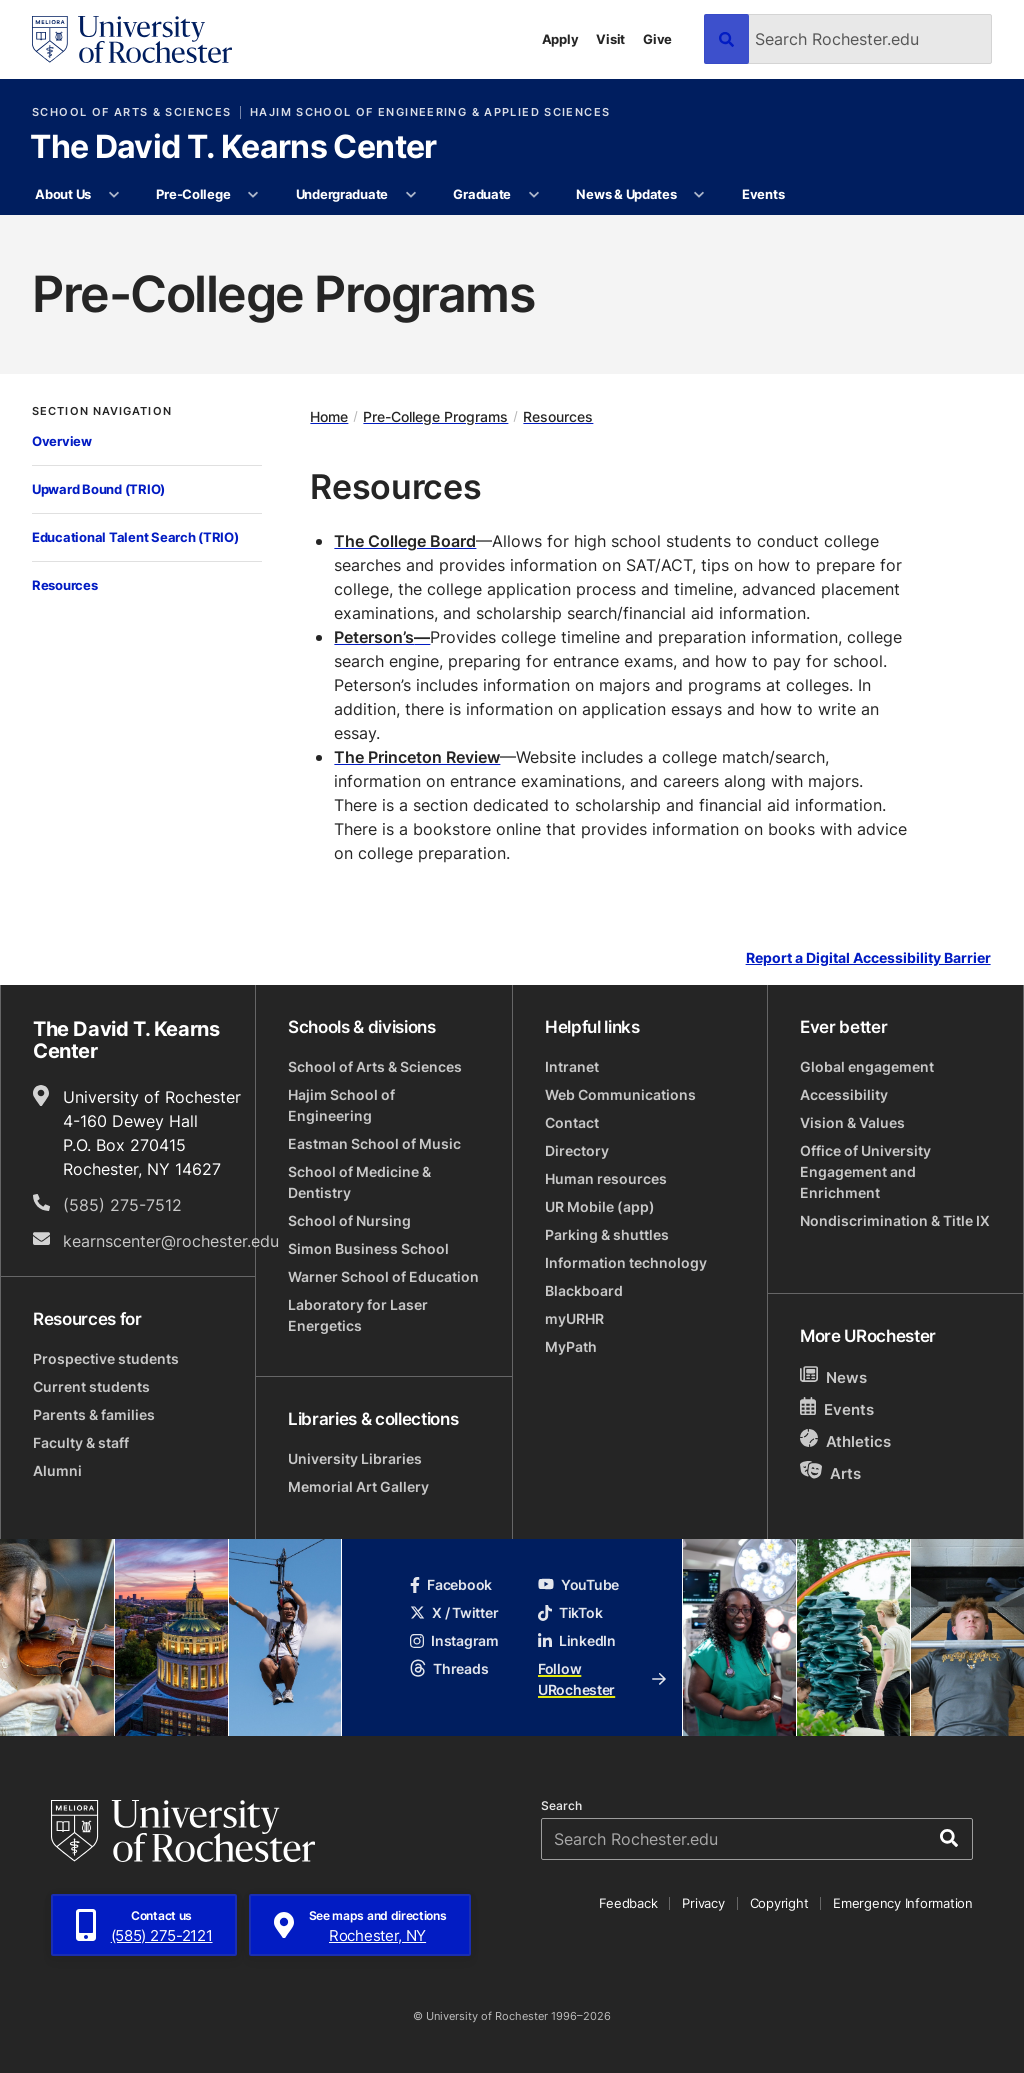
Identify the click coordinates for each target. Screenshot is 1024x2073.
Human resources (606, 1178)
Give (657, 39)
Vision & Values (852, 1122)
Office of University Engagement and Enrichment (865, 1171)
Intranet (572, 1066)
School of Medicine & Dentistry (359, 1182)
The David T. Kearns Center (233, 148)
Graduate (482, 194)
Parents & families (94, 1414)
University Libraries (355, 1458)
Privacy (703, 1903)
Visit (610, 39)
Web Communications (620, 1094)
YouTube (578, 1584)
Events (763, 194)
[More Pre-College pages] (253, 195)
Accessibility (844, 1094)
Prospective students (106, 1358)
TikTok (570, 1612)
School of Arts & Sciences (131, 112)
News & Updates (626, 194)
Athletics (845, 1440)
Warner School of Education (383, 1276)
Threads (449, 1668)
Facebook (451, 1584)
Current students (91, 1386)
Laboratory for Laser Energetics (358, 1315)
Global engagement (867, 1066)
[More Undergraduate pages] (410, 195)
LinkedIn (577, 1640)
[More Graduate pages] (533, 195)
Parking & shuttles (607, 1234)
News (833, 1376)
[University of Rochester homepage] (132, 39)
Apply (560, 39)
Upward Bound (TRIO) (98, 489)
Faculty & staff (81, 1442)
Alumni (57, 1470)
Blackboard (584, 1290)
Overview (62, 441)
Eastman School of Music (374, 1143)
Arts (830, 1472)
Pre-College (193, 194)
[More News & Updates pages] (699, 195)
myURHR (574, 1318)
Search (561, 1806)
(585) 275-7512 (122, 1205)
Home (329, 416)
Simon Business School (368, 1248)
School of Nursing (349, 1220)
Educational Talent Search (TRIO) (135, 537)
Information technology (626, 1262)
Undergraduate (342, 194)
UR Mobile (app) (600, 1206)
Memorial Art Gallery (358, 1486)
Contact (572, 1122)
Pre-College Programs (435, 416)
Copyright (779, 1903)
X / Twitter (454, 1612)
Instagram (454, 1640)
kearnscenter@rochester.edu (171, 1241)
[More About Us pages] (113, 195)
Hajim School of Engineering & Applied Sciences (430, 112)
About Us (63, 194)
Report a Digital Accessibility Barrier (868, 958)
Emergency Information (903, 1903)
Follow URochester (602, 1679)
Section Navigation (102, 411)
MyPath (571, 1346)
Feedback (628, 1903)
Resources (65, 585)
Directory (577, 1150)
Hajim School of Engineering (341, 1105)
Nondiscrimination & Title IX (895, 1220)
